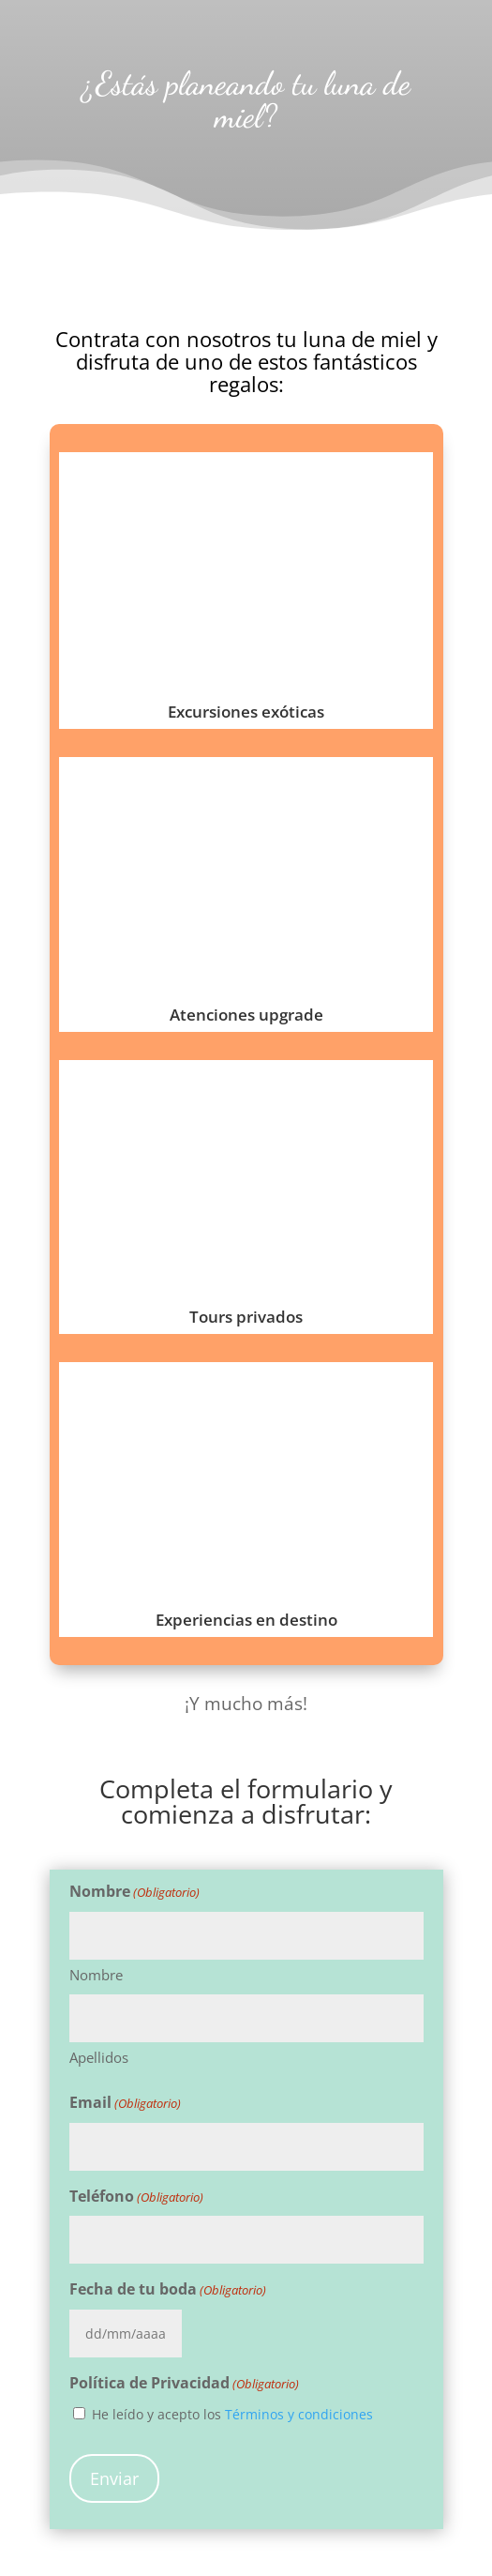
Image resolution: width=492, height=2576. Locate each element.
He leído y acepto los (232, 2414)
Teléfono (136, 2197)
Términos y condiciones (299, 2414)
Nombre (96, 1974)
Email (125, 2103)
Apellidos (98, 2057)
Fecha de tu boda (167, 2290)
